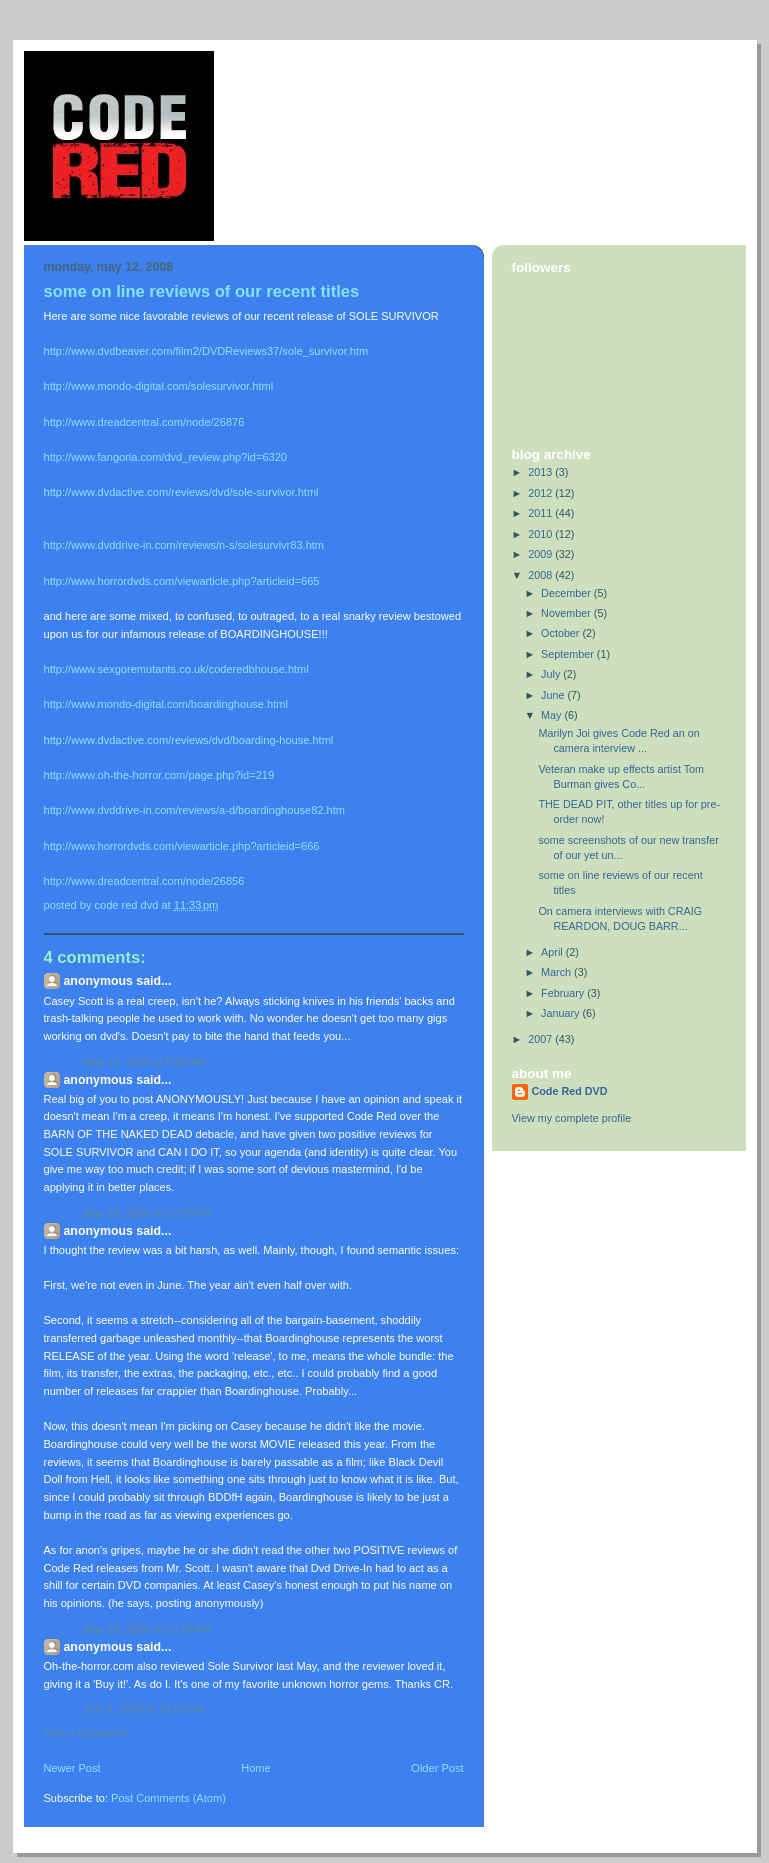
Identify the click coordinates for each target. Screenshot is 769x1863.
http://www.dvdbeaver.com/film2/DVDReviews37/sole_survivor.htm (206, 351)
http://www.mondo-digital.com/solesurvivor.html (159, 386)
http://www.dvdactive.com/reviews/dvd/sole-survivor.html (181, 492)
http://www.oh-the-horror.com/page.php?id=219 (159, 775)
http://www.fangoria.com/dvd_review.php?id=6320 (166, 457)
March (557, 972)
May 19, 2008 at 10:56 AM (147, 1629)
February (564, 993)
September (569, 654)
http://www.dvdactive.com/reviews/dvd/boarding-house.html (189, 740)
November (567, 613)
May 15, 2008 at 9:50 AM (144, 1062)
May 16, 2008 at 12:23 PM (148, 1213)
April (553, 952)
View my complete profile (572, 1118)
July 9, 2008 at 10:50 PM (144, 1709)
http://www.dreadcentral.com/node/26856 (144, 881)
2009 (541, 554)
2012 (541, 493)
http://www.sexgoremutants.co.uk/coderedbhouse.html (176, 669)
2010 (541, 534)
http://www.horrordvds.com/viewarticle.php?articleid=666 (182, 846)
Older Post (437, 1768)
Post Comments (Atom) (168, 1798)
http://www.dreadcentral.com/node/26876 (144, 422)
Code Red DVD (570, 1091)
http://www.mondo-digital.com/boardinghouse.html (166, 704)
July (552, 674)
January (561, 1013)
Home (255, 1768)
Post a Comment (85, 1733)
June (554, 695)
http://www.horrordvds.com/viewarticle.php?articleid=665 (182, 581)
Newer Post (72, 1768)
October (561, 633)
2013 (541, 472)
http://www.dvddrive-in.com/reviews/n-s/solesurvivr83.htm (184, 545)
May (552, 715)
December (567, 593)
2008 (541, 575)
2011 (541, 513)
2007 (541, 1039)
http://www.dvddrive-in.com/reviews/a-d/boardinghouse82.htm (194, 810)
